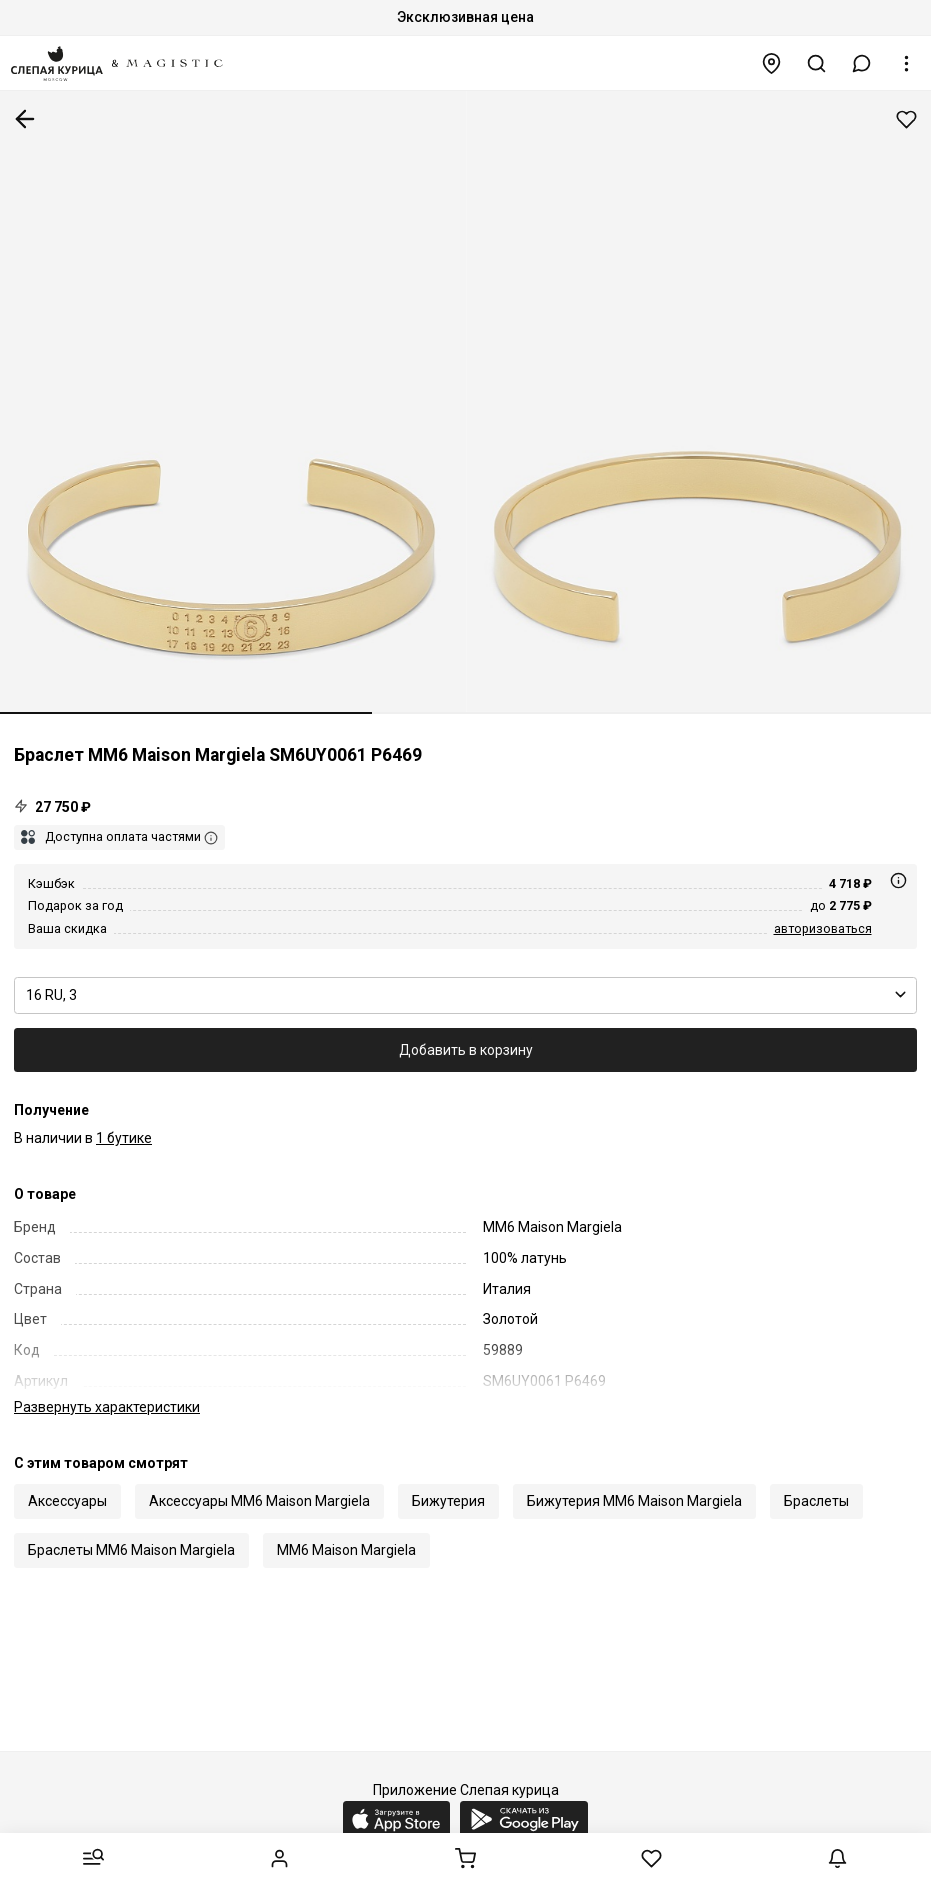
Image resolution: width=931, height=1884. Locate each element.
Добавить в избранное (906, 119)
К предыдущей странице (25, 119)
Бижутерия (448, 1480)
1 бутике (124, 1138)
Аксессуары (67, 1480)
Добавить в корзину (466, 1050)
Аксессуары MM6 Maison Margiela (259, 1480)
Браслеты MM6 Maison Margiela (131, 1529)
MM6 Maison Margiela (346, 1529)
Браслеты (816, 1480)
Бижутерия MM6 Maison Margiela (634, 1480)
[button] (862, 63)
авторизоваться (823, 928)
